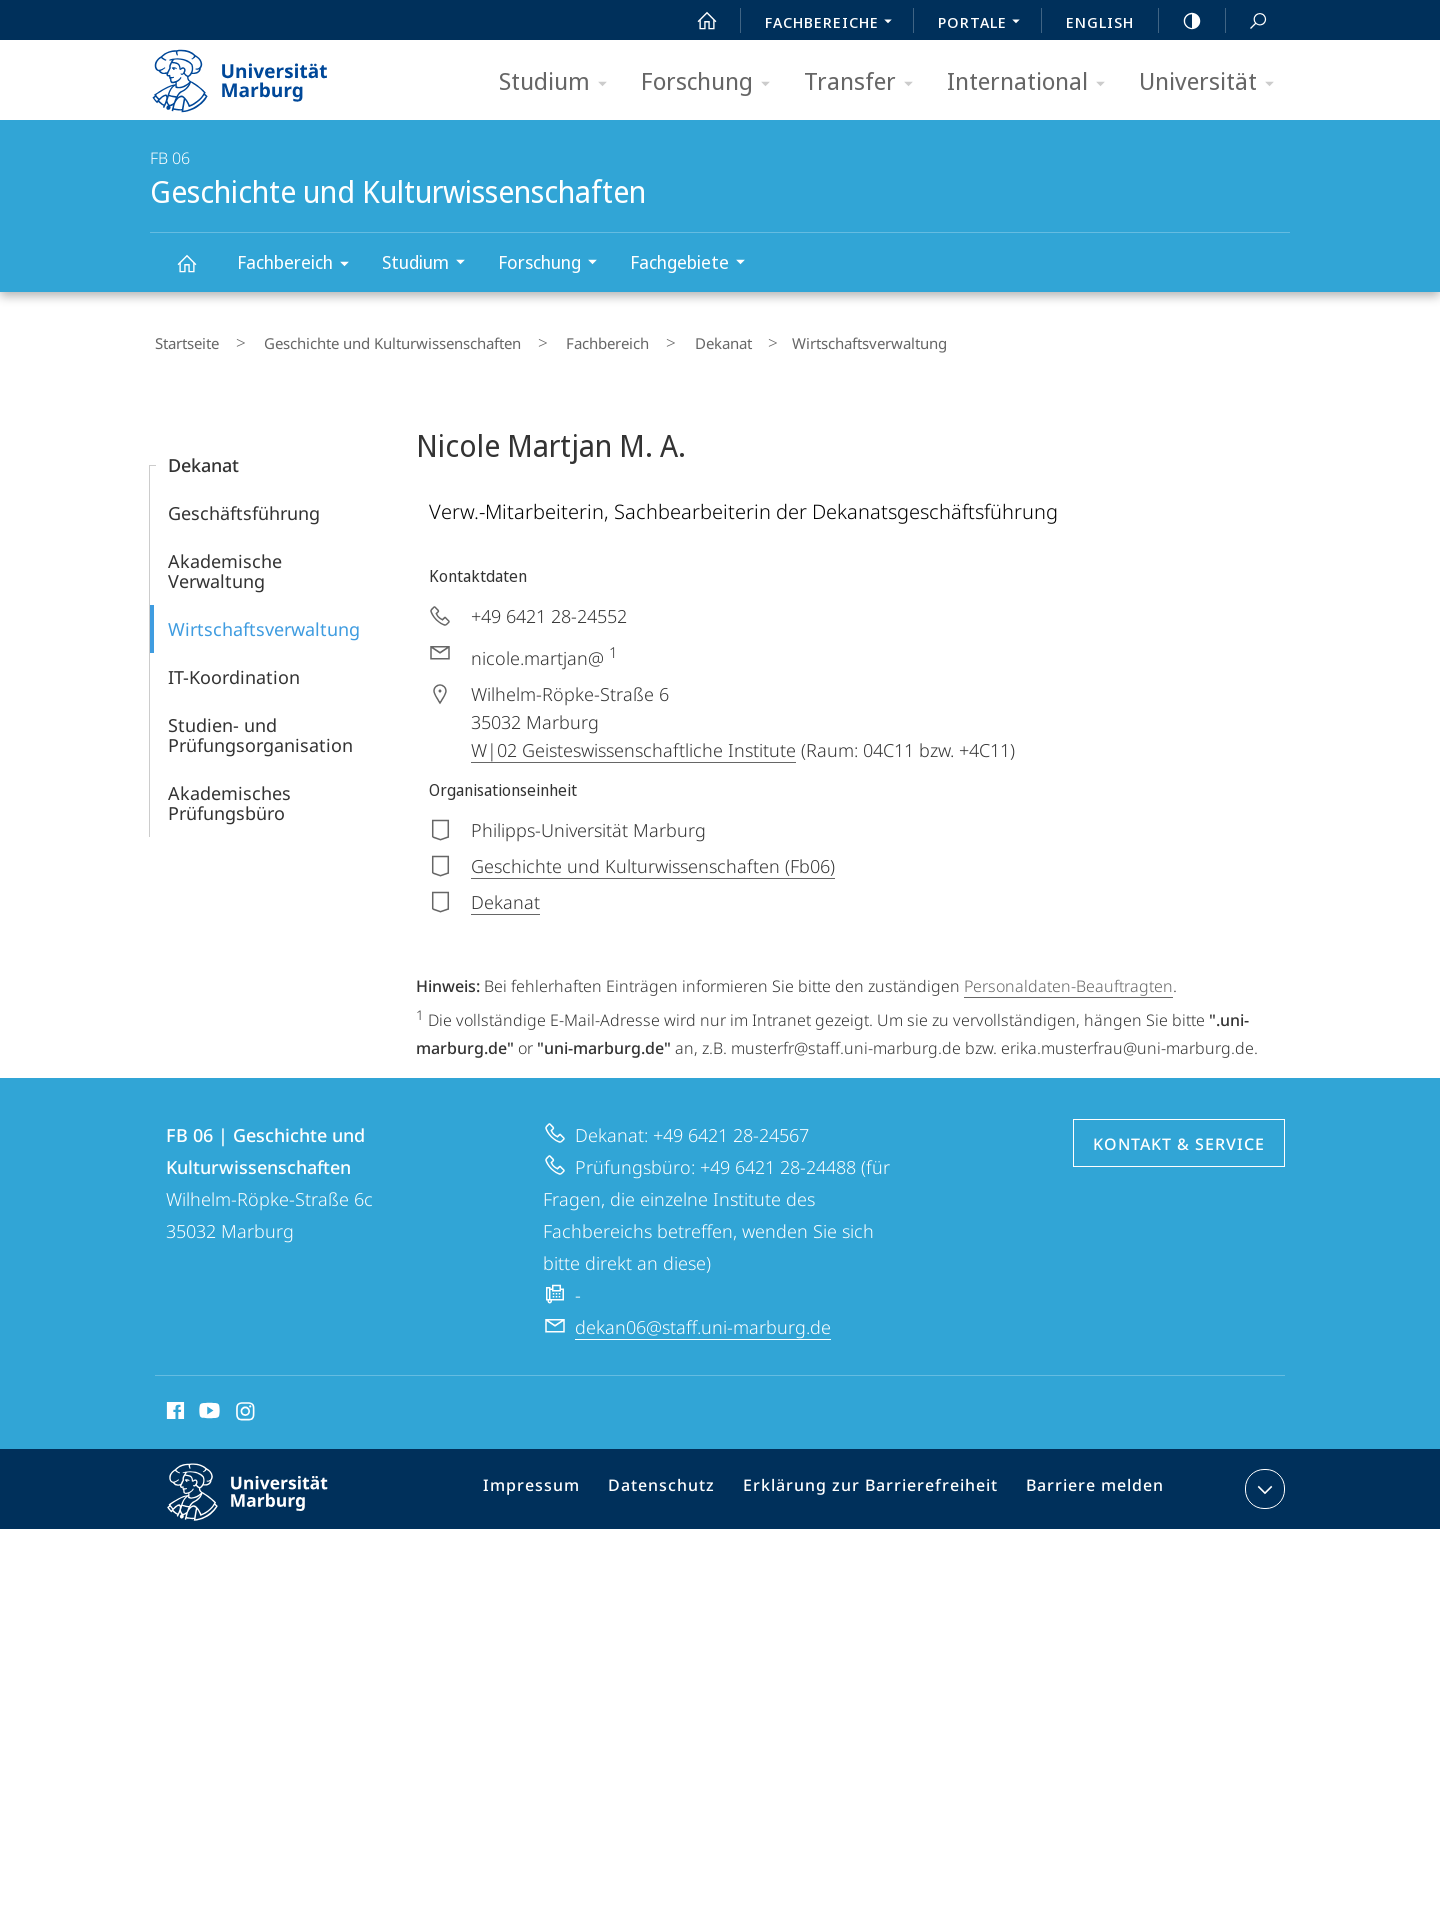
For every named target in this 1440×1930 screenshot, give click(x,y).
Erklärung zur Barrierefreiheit (876, 1483)
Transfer (865, 82)
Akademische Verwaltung (225, 562)
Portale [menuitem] (984, 24)
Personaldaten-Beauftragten (1068, 977)
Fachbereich (299, 265)
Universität (1213, 82)
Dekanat (660, 339)
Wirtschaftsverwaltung (264, 620)
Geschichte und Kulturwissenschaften (198, 272)
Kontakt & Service (1179, 1134)
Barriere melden (1086, 1483)
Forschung (712, 82)
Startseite (182, 339)
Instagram (246, 1404)
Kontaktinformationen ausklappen (1262, 1479)
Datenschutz (680, 1483)
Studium (559, 82)
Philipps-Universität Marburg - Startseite (257, 74)
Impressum (558, 1483)
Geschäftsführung (244, 504)
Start (696, 21)
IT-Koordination (234, 668)
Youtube (207, 1404)
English (1100, 22)
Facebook (173, 1404)
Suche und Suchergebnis (1247, 21)
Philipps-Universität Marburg (265, 1498)
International (1032, 82)
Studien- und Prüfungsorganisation (260, 726)
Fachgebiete (694, 264)
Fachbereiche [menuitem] (834, 24)
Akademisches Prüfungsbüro (229, 794)
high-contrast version (1181, 21)
